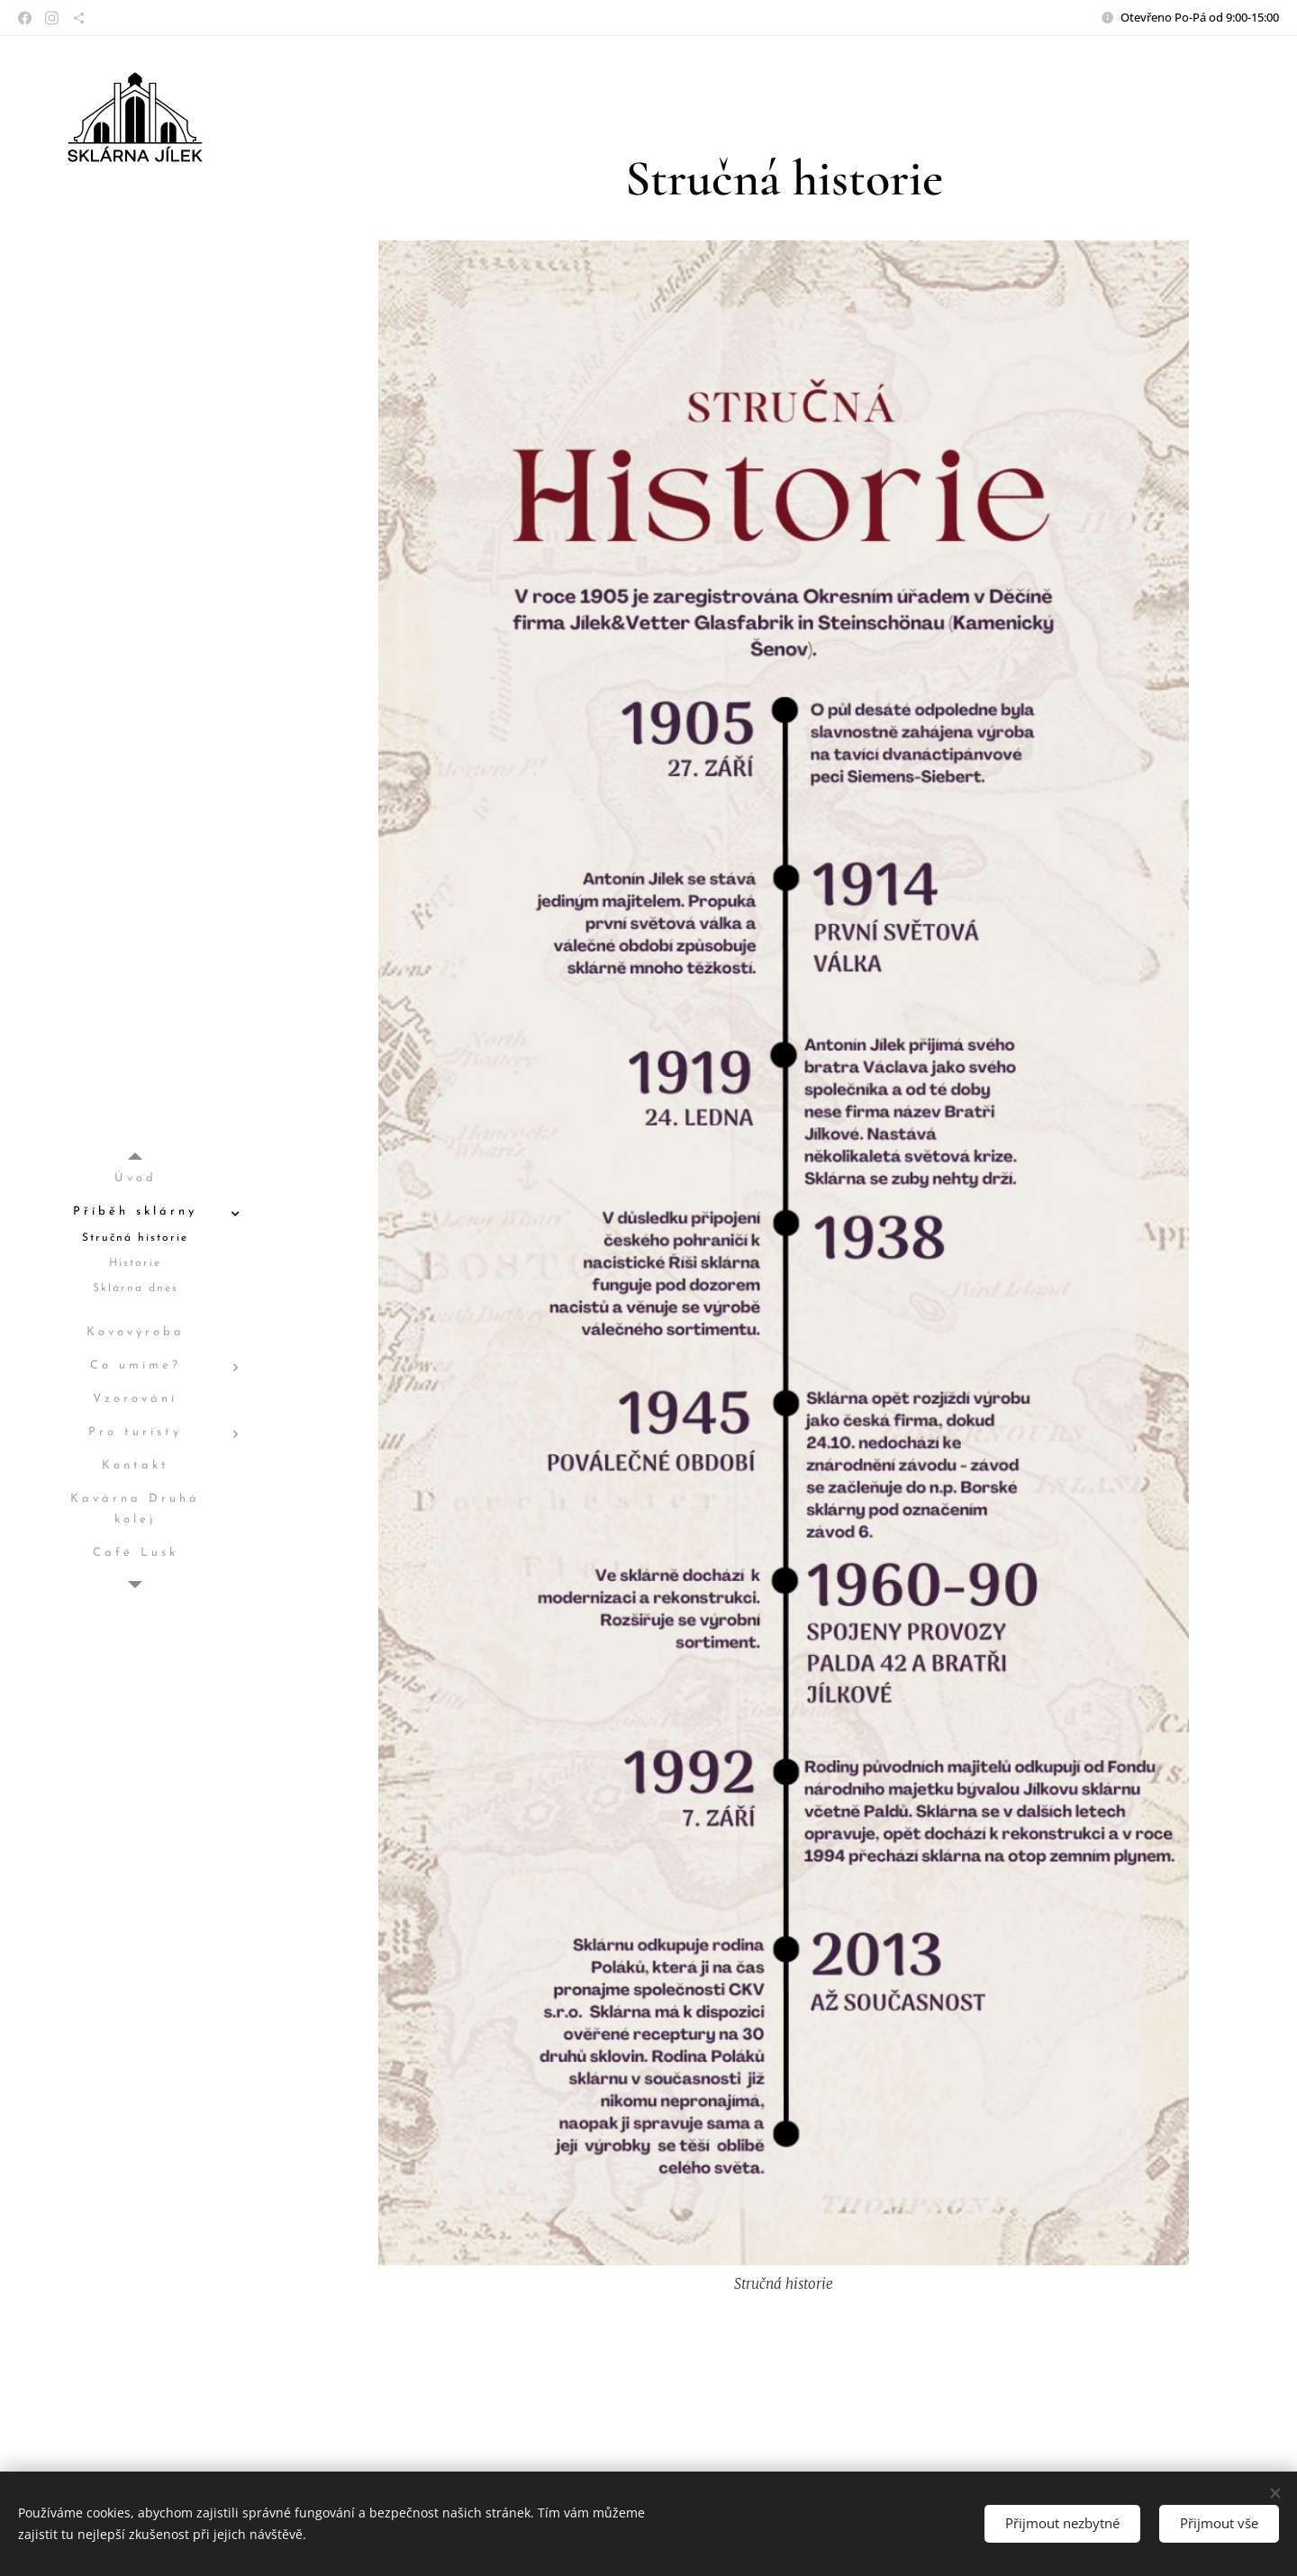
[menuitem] (135, 1179)
